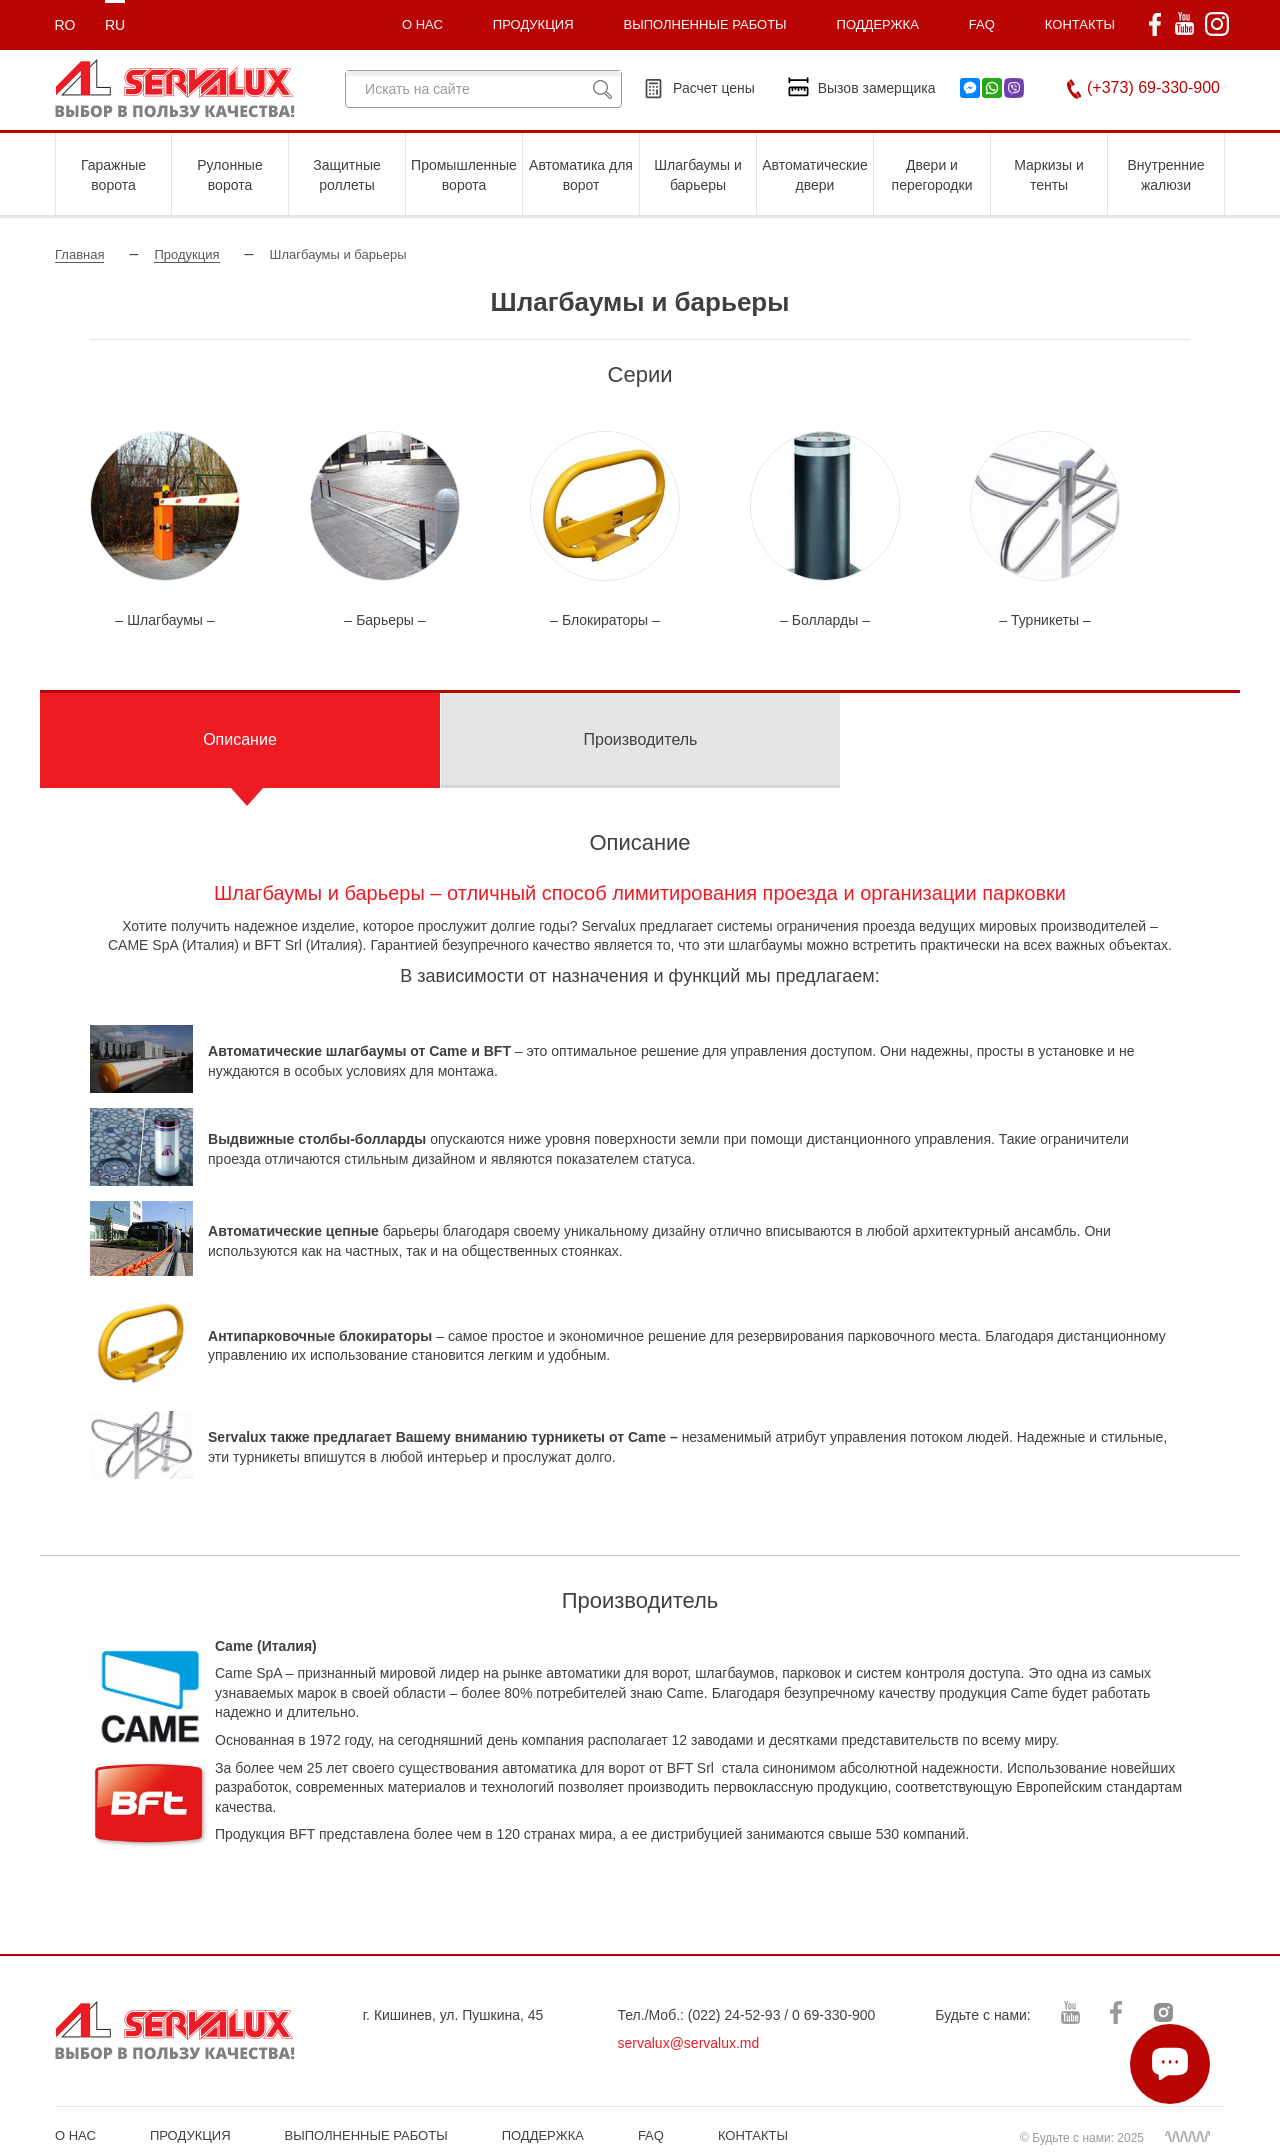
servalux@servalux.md (689, 2043)
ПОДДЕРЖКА (878, 24)
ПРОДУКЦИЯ (533, 24)
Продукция (186, 254)
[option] (165, 531)
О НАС (75, 2135)
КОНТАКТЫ (1080, 24)
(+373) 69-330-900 (1153, 87)
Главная (79, 254)
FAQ (982, 24)
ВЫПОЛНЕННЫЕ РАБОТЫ (366, 2135)
